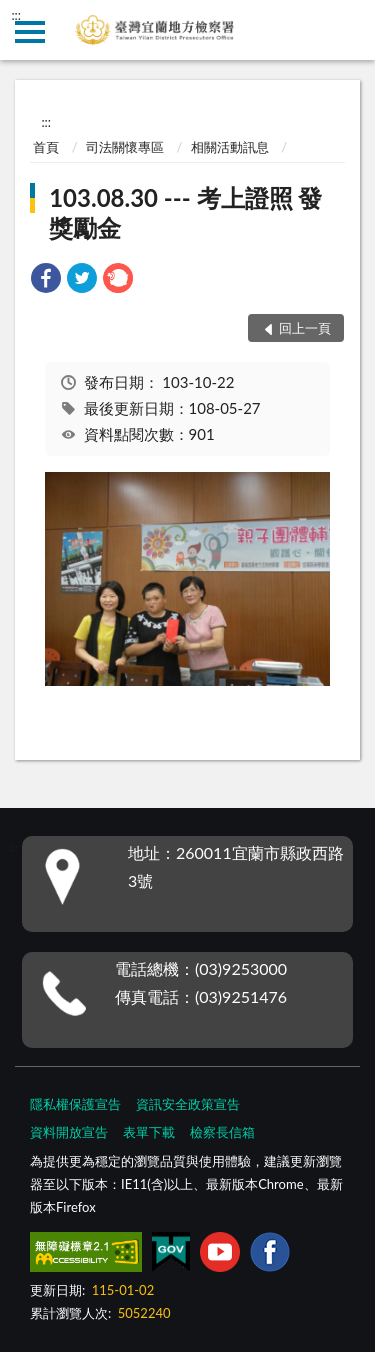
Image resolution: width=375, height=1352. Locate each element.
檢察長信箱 (222, 1132)
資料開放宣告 (69, 1132)
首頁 (46, 147)
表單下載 (149, 1132)
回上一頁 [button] (305, 328)
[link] (46, 280)
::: (16, 15)
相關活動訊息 (230, 147)
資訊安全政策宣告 (188, 1104)
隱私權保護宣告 (75, 1104)
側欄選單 (30, 32)
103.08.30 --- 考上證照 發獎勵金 (185, 212)
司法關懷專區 (125, 147)
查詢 (345, 30)
